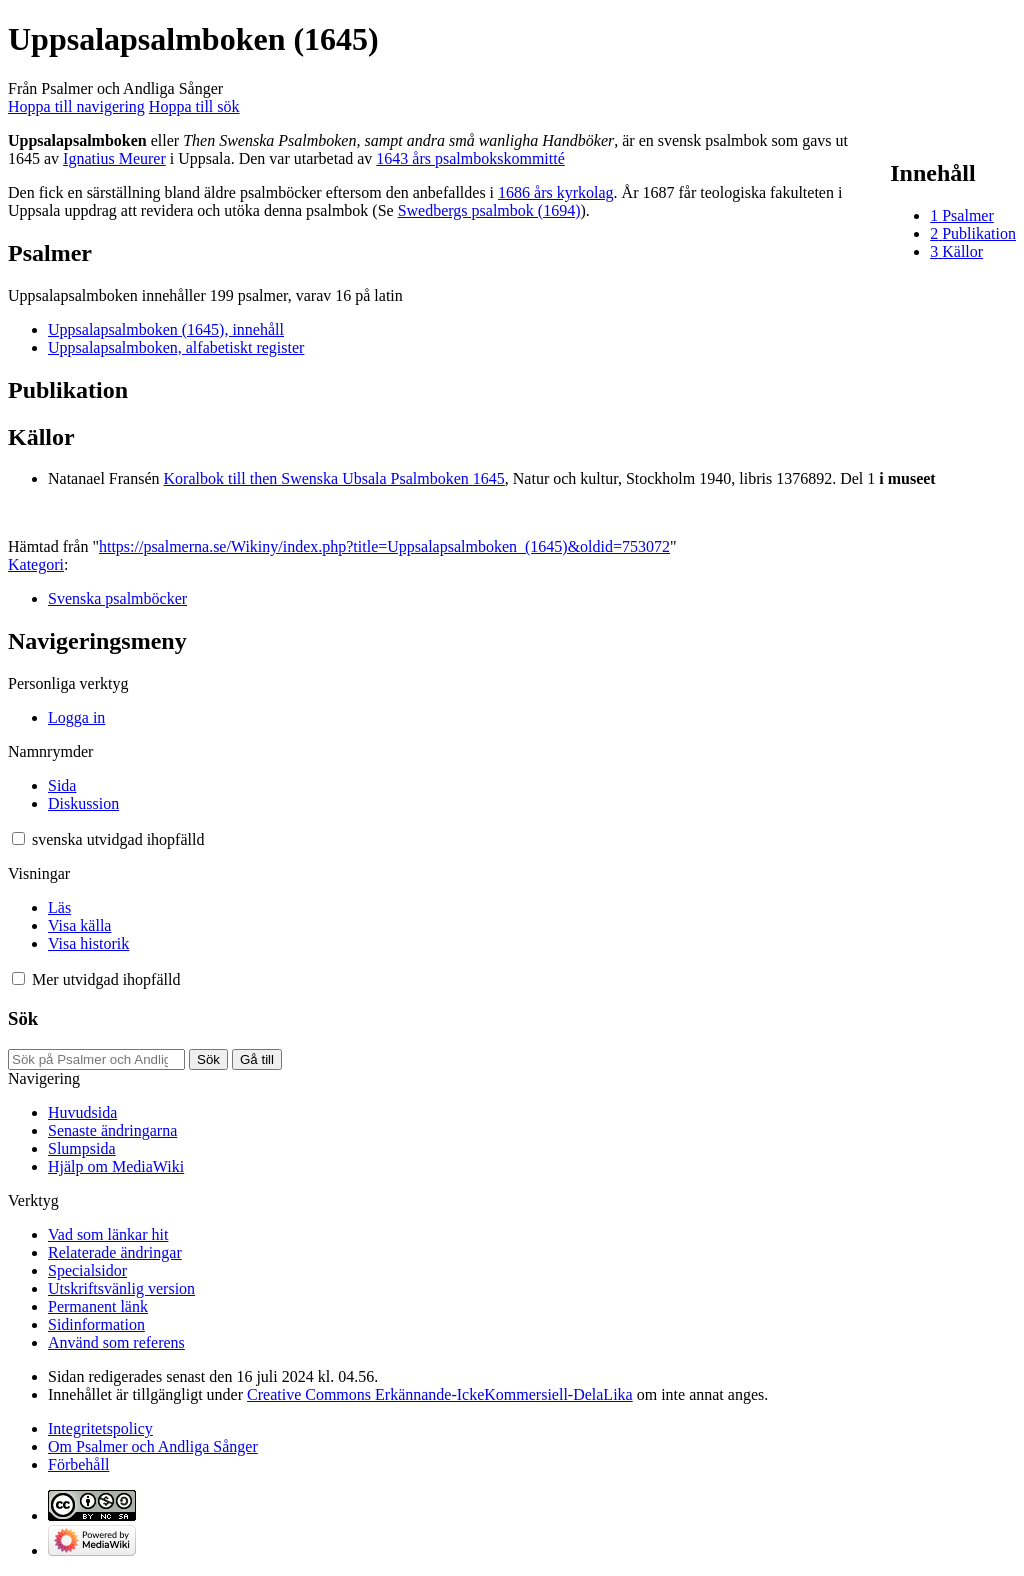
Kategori (36, 564)
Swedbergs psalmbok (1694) (489, 210)
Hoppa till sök (194, 106)
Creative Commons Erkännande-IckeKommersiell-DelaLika (440, 1394)
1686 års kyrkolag (556, 192)
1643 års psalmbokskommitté (470, 158)
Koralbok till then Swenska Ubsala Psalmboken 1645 (334, 478)
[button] (18, 838)
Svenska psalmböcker (117, 598)
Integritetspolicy (100, 1428)
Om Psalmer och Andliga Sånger (153, 1446)
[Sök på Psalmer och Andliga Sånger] (96, 1059)
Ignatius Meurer (114, 158)
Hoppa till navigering (76, 106)
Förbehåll (78, 1464)
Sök (23, 1018)
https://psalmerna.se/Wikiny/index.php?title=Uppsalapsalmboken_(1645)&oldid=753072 (384, 546)
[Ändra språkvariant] (118, 839)
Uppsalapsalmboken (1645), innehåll (166, 329)
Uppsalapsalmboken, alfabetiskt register (176, 347)
